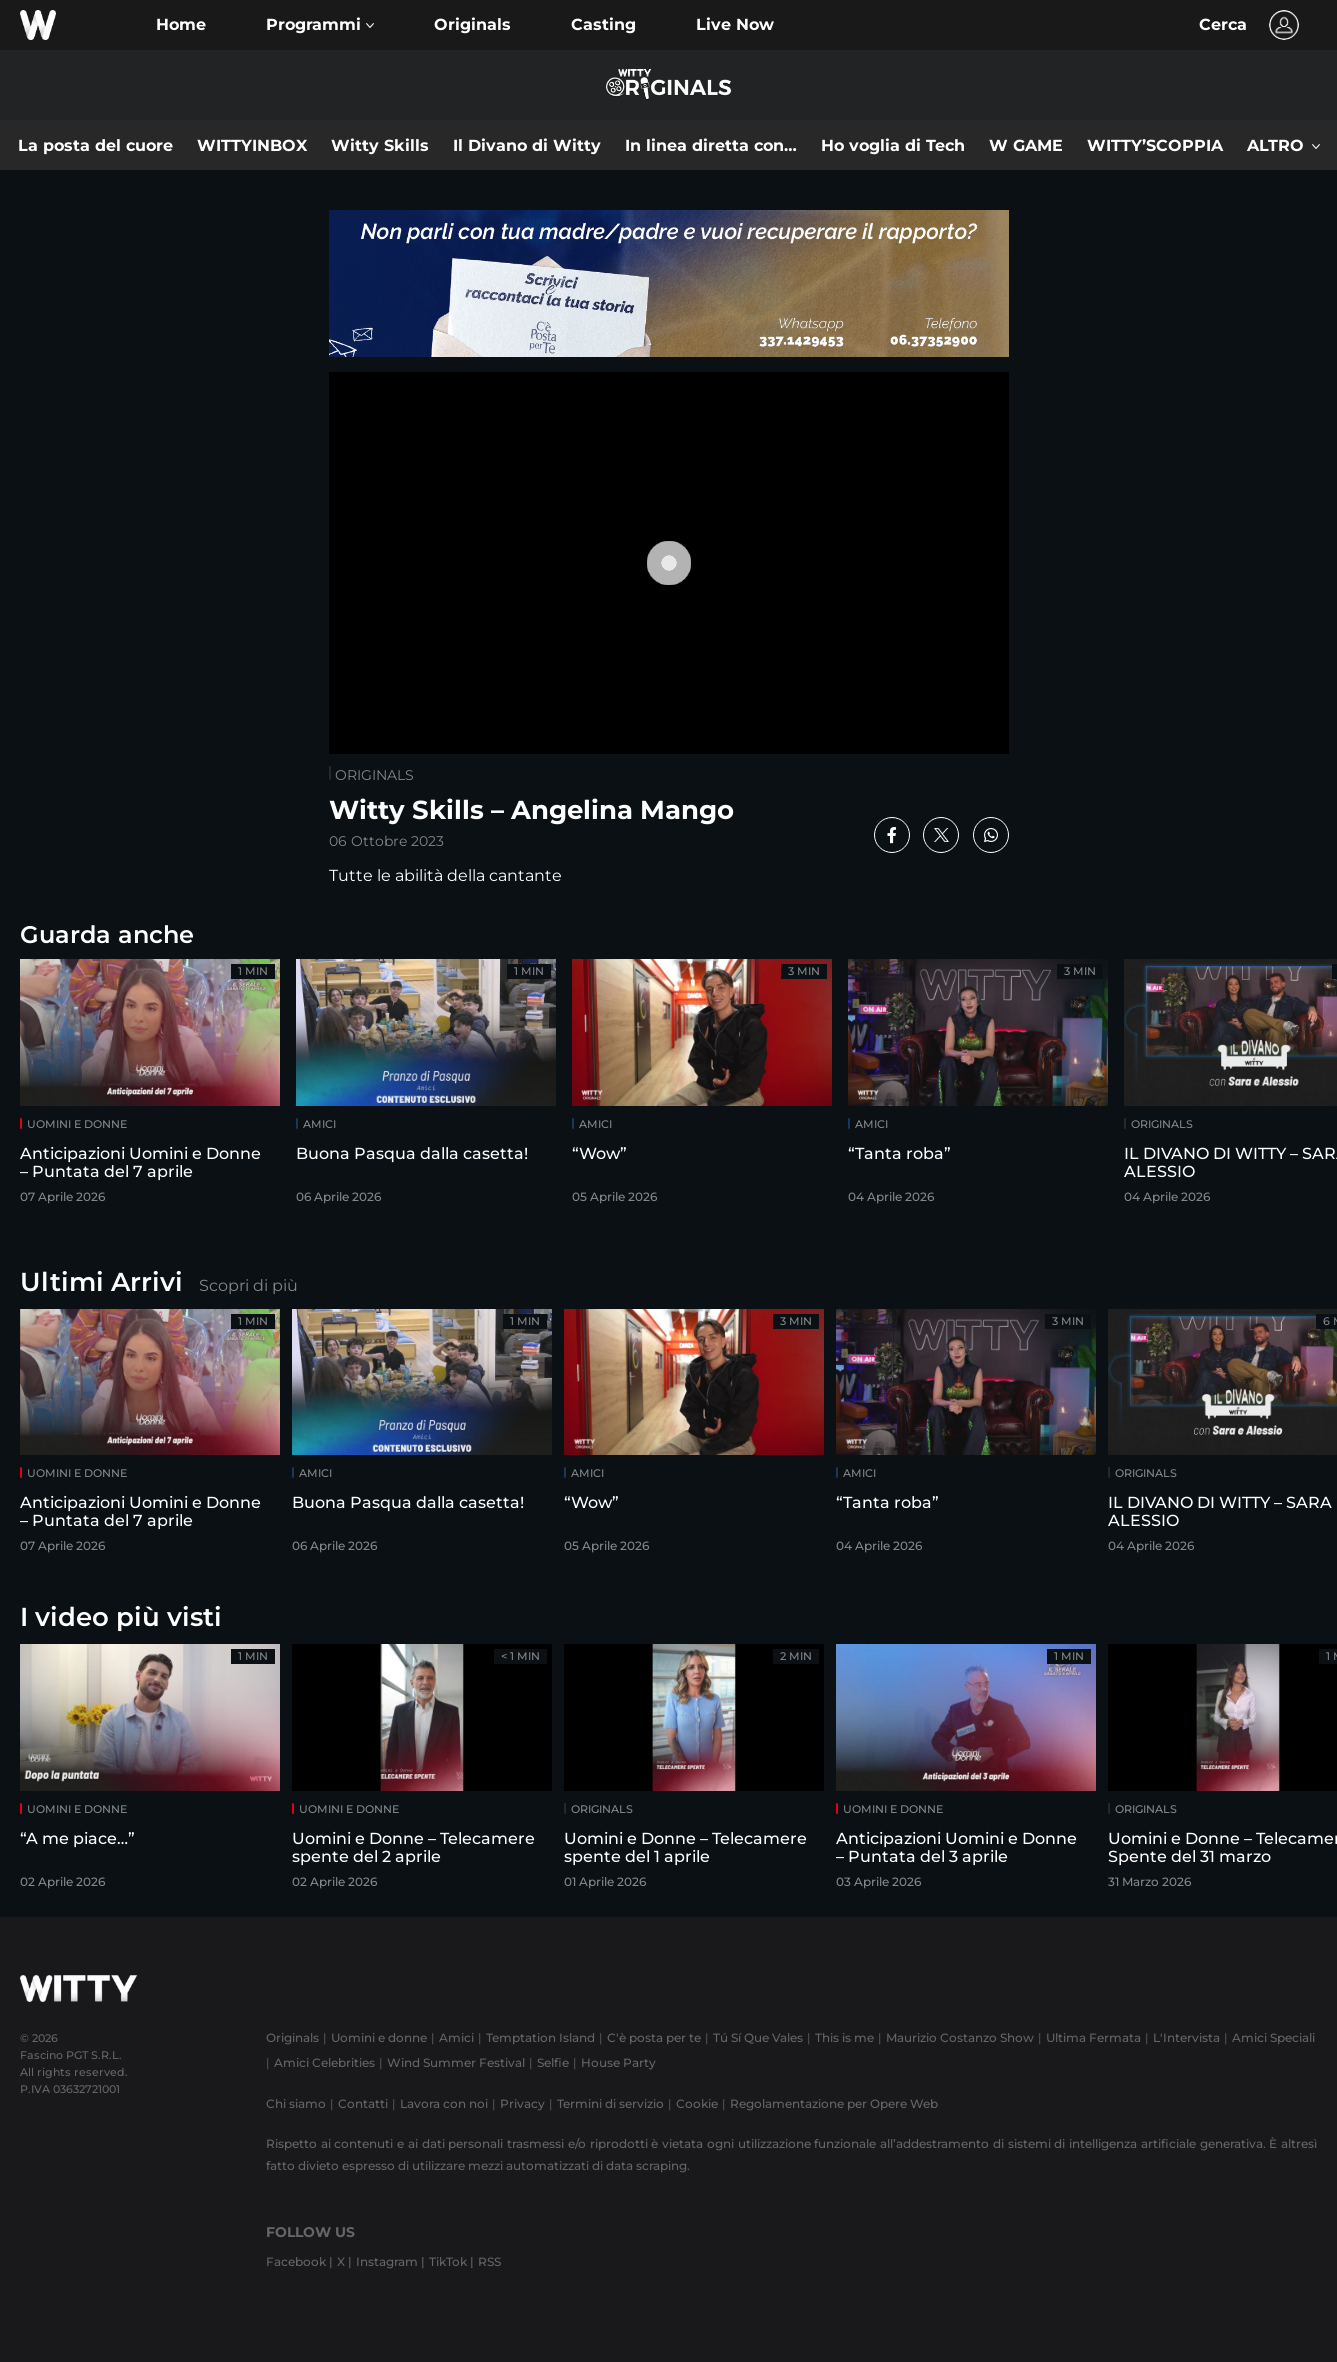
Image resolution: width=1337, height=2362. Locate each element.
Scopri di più (248, 1285)
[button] (320, 25)
